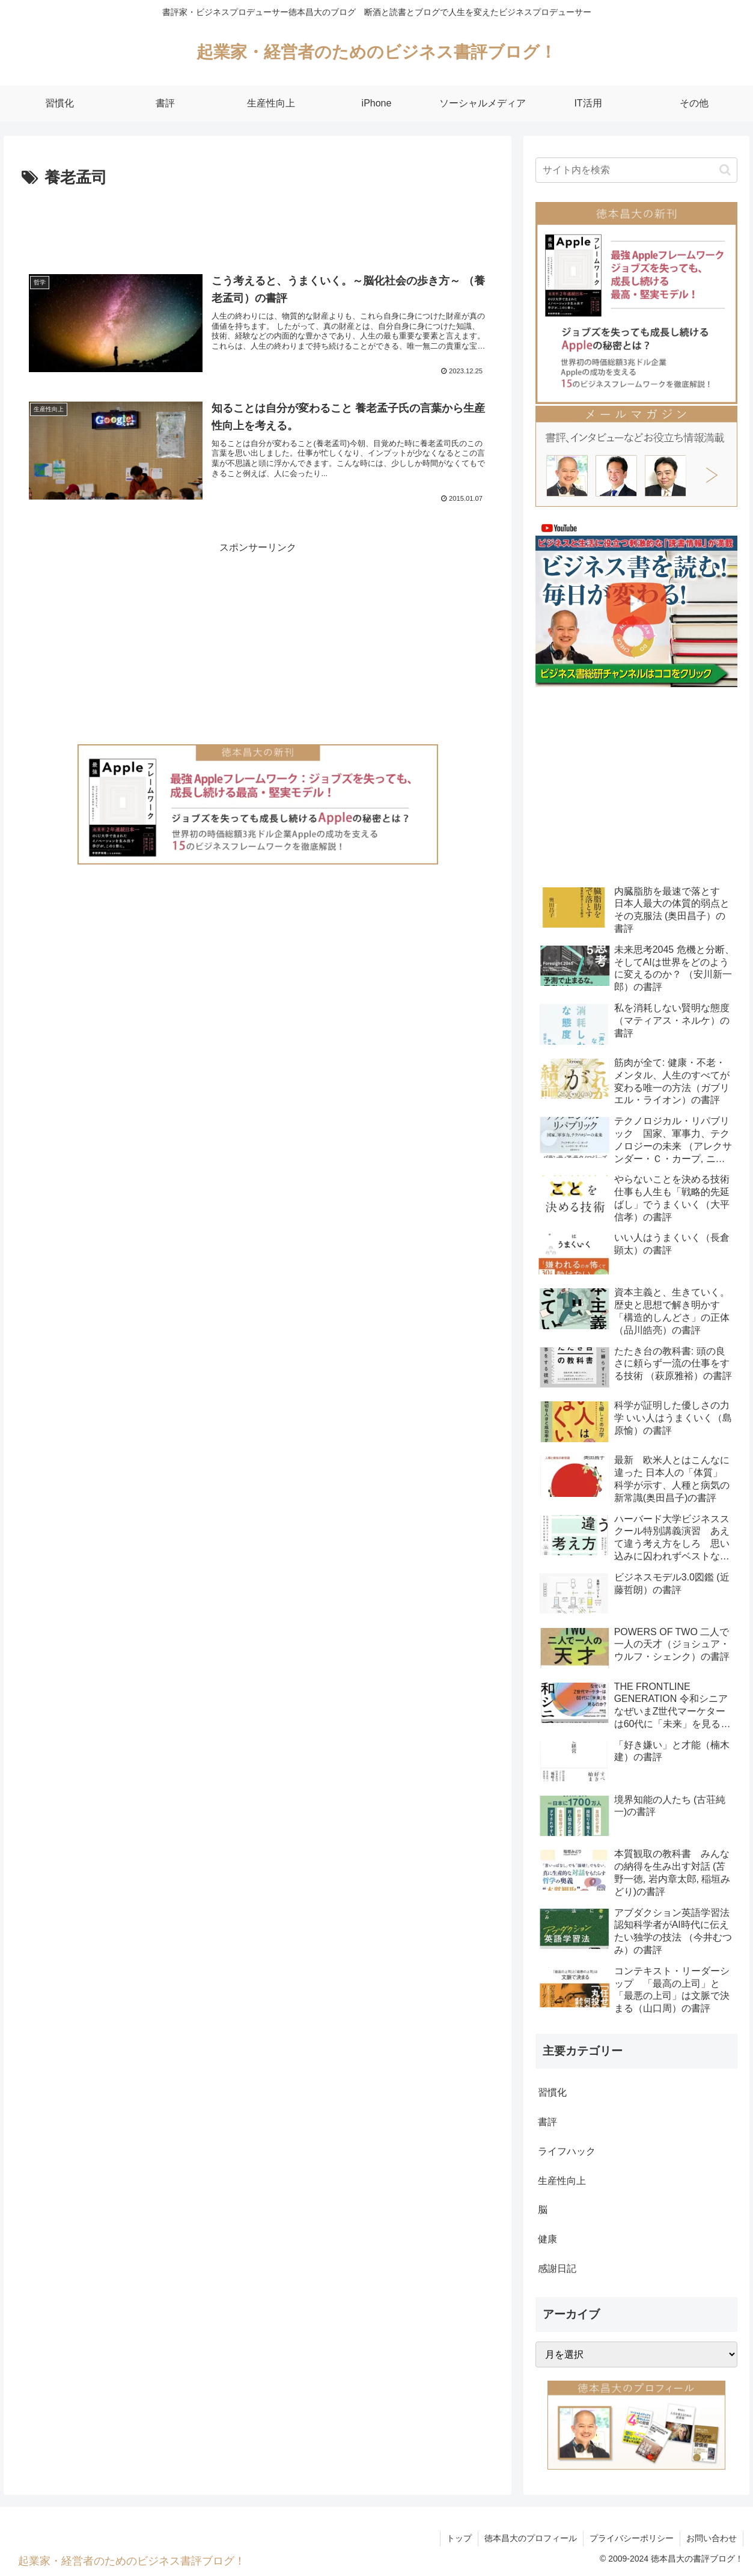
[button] (725, 170)
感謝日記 (557, 2268)
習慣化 (552, 2092)
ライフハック (567, 2151)
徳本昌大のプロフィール (530, 2538)
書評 (547, 2122)
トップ (459, 2538)
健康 (547, 2239)
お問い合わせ (711, 2538)
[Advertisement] (257, 225)
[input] (636, 170)
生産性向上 (562, 2181)
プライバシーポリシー (632, 2538)
